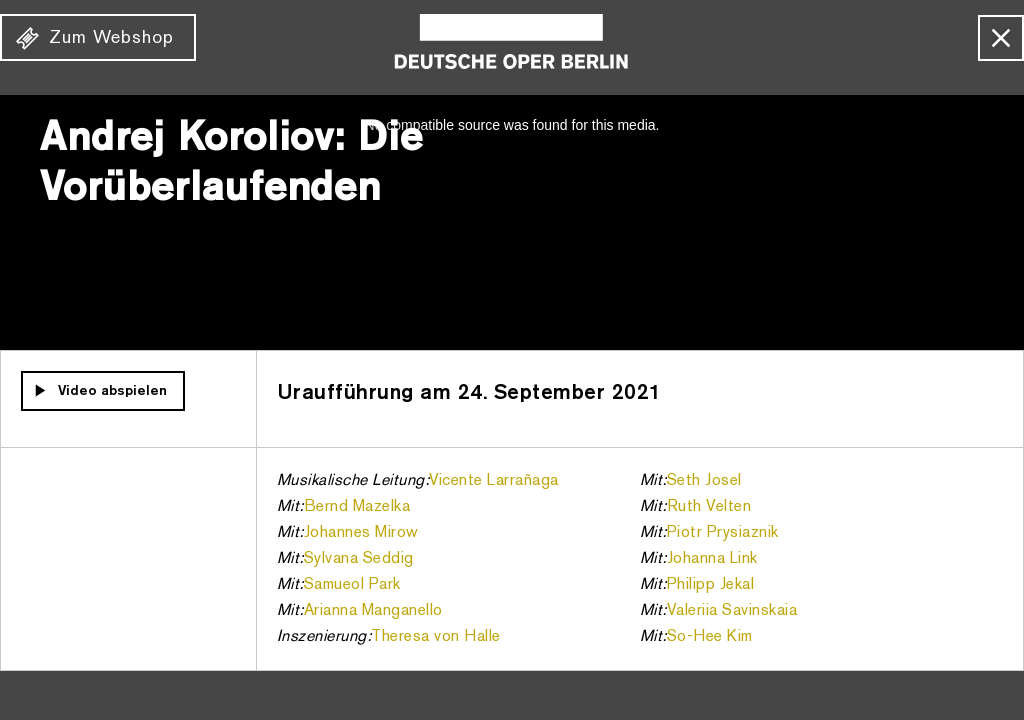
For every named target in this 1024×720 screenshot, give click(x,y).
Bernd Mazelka (357, 507)
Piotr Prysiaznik (723, 533)
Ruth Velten (709, 507)
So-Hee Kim (710, 637)
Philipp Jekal (711, 585)
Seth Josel (704, 481)
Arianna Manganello (373, 611)
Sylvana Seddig (359, 559)
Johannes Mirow (361, 533)
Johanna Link (712, 559)
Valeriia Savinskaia (732, 611)
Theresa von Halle (436, 637)
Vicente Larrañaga (494, 481)
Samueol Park (352, 585)
